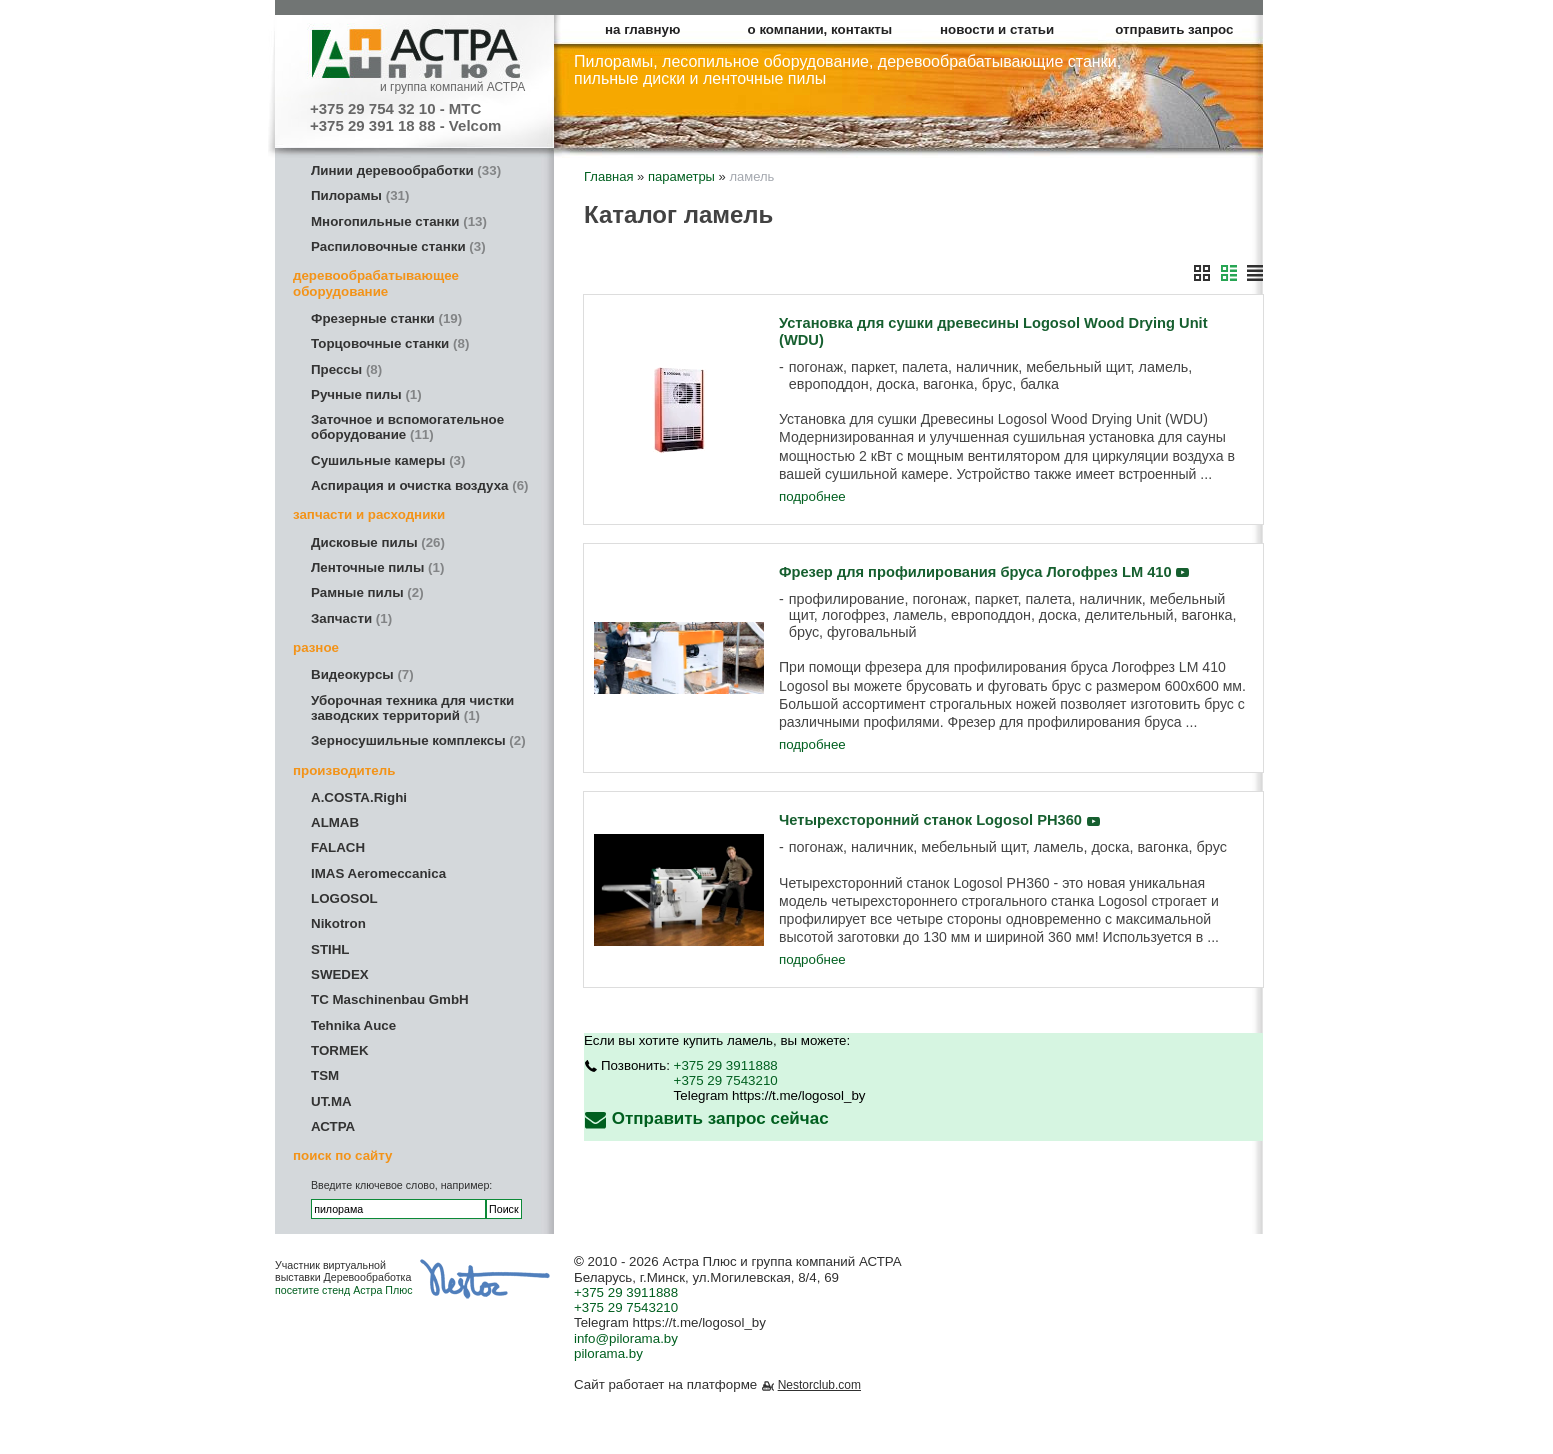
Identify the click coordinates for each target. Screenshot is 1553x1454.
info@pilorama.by (626, 1338)
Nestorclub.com (819, 1385)
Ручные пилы (366, 394)
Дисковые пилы (378, 542)
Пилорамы (360, 195)
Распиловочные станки (398, 246)
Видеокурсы (362, 674)
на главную (642, 29)
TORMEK (340, 1050)
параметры (681, 176)
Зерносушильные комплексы (418, 740)
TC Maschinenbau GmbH (390, 999)
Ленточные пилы (377, 567)
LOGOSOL (344, 898)
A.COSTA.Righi (359, 797)
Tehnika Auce (353, 1025)
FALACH (338, 847)
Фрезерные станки (386, 318)
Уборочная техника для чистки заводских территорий (412, 708)
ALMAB (335, 822)
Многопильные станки (399, 221)
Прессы (346, 369)
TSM (325, 1075)
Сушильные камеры (388, 460)
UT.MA (331, 1101)
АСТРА (333, 1126)
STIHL (330, 949)
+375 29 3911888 (726, 1065)
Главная (608, 176)
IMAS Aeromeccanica (378, 873)
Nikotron (338, 923)
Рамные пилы (367, 592)
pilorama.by (608, 1353)
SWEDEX (340, 974)
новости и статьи (997, 29)
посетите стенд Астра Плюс (344, 1290)
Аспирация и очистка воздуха (420, 485)
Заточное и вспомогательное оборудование (407, 427)
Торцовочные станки (390, 343)
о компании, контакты (820, 29)
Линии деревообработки (406, 170)
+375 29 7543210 (726, 1080)
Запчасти (351, 618)
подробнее (812, 496)
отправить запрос (1174, 29)
